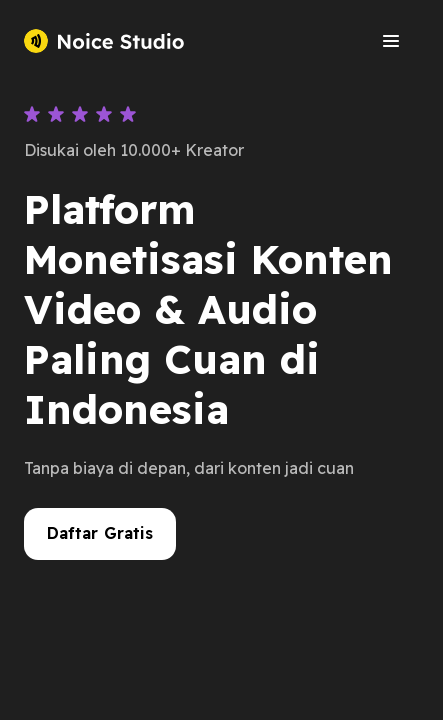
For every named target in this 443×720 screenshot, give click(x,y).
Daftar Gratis (100, 533)
